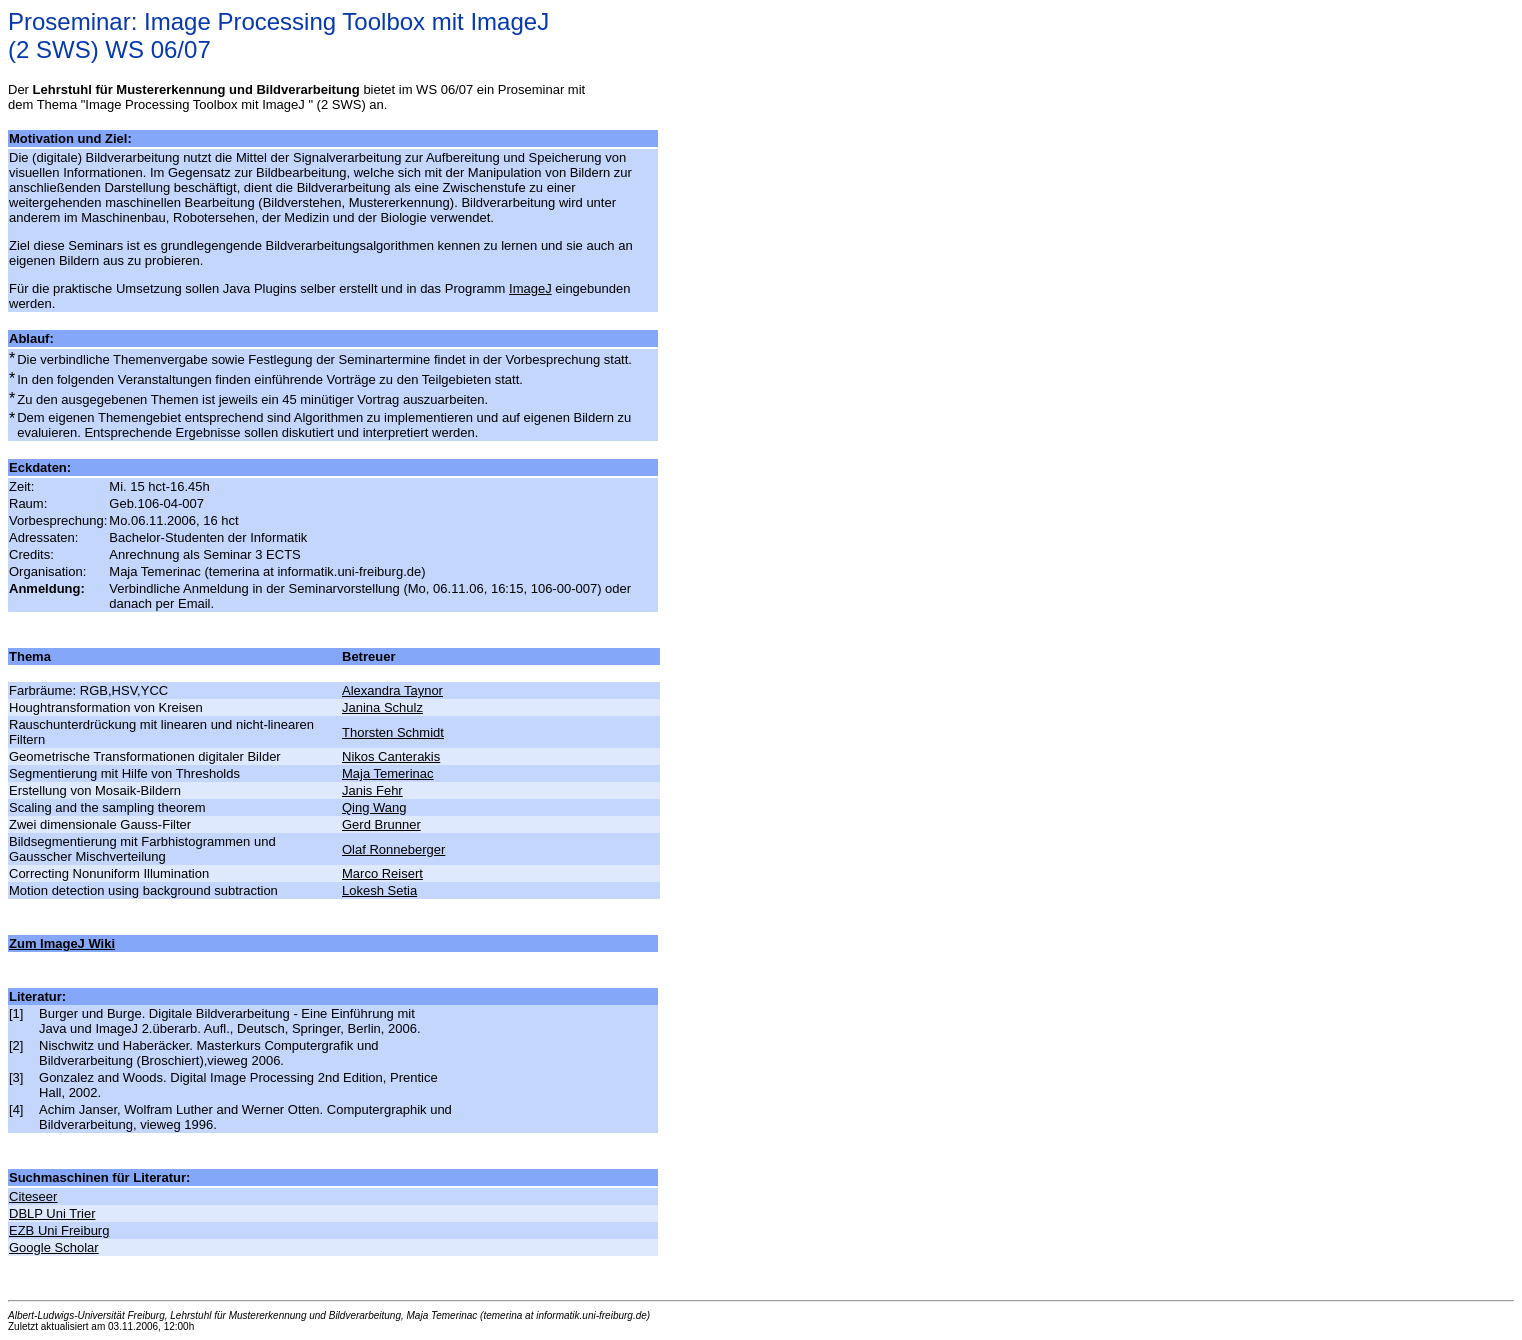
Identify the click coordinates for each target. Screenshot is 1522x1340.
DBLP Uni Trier (52, 1213)
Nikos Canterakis (391, 756)
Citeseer (33, 1196)
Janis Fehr (372, 790)
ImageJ (530, 288)
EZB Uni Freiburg (59, 1230)
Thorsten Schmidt (393, 732)
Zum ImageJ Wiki (62, 943)
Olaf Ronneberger (393, 849)
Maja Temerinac (388, 773)
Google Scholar (54, 1247)
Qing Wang (374, 807)
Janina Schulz (382, 707)
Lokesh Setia (379, 890)
